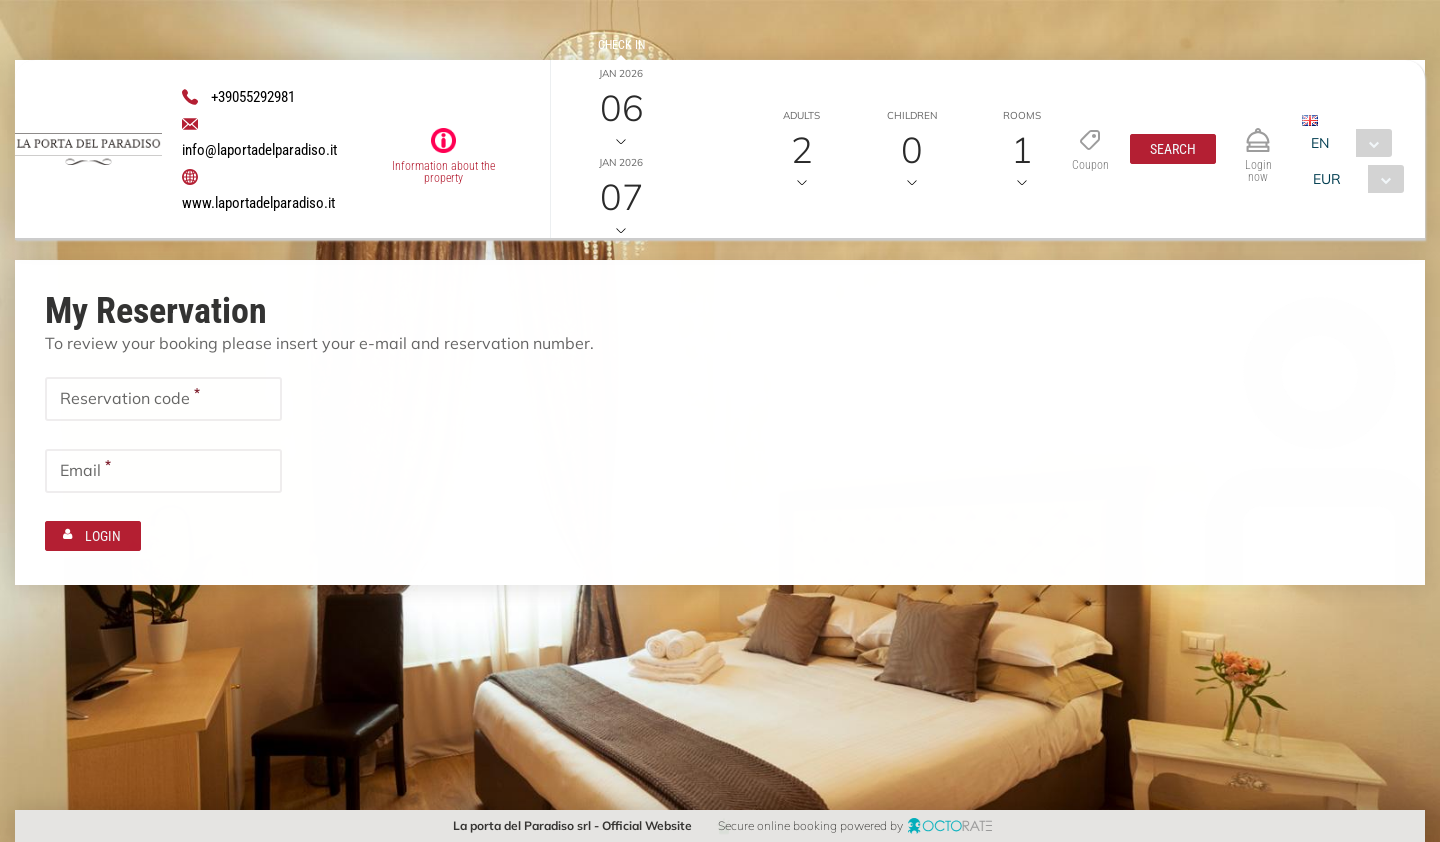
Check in (621, 45)
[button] (1172, 149)
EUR (1327, 179)
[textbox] (163, 397)
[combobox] (1346, 143)
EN (1320, 143)
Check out (621, 134)
